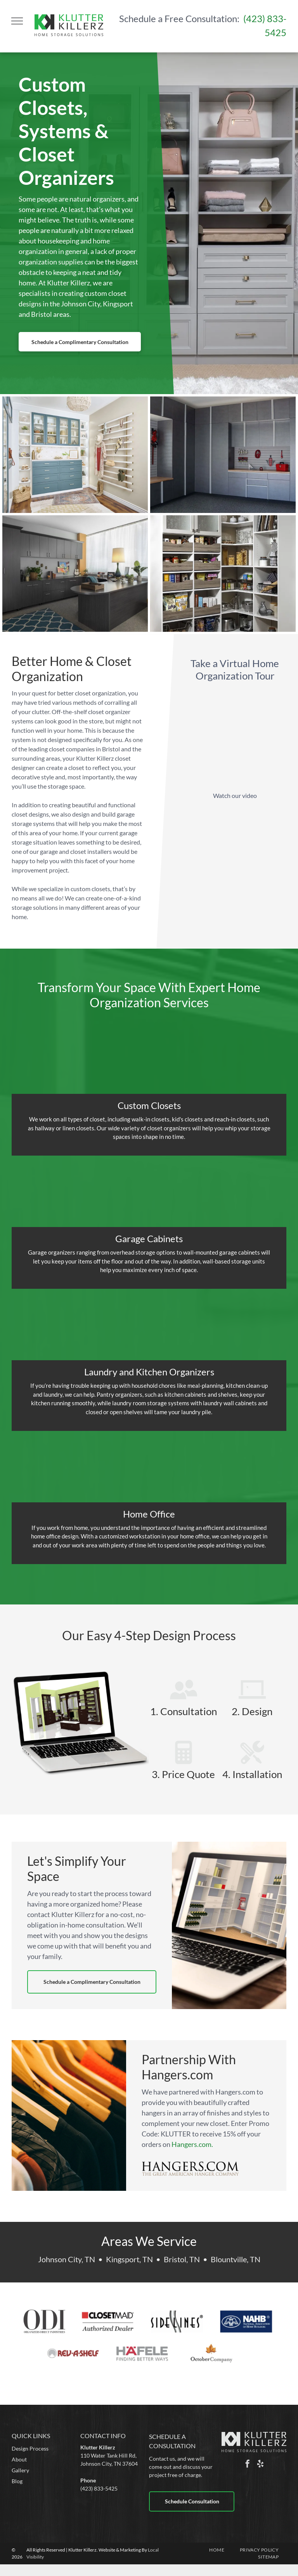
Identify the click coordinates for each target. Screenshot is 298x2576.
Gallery (20, 2470)
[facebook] (247, 2465)
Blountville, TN (235, 2259)
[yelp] (260, 2465)
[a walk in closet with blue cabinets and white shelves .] (75, 454)
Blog (17, 2481)
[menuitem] (216, 2549)
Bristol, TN (182, 2259)
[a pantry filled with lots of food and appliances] (223, 573)
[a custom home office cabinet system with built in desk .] (75, 573)
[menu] (17, 21)
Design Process (30, 2448)
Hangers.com (191, 2144)
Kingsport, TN (129, 2259)
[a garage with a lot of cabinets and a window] (223, 454)
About (19, 2459)
